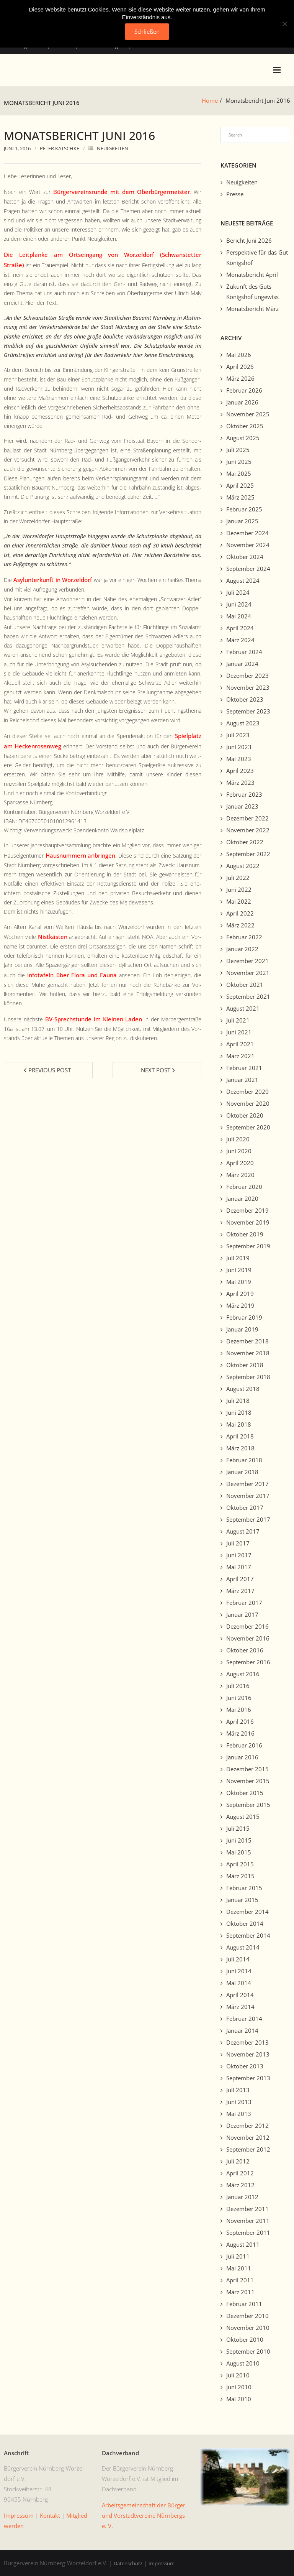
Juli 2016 (238, 1686)
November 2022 (248, 830)
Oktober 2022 (244, 842)
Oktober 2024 (244, 557)
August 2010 (243, 2363)
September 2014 (248, 1935)
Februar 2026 (244, 390)
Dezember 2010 (247, 2316)
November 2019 (248, 1222)
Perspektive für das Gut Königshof (257, 257)
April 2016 (240, 1721)
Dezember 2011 (247, 2209)
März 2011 (240, 2292)
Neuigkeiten (112, 148)
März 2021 (240, 1056)
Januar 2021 (242, 1079)
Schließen (147, 31)
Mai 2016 (238, 1709)
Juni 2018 (239, 1412)
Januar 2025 (242, 521)
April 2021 (240, 1044)
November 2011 (248, 2220)
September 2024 (248, 568)
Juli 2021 (238, 1020)
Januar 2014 (242, 2030)
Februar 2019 (244, 1317)
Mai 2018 (238, 1424)
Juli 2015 (238, 1828)
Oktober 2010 (244, 2339)
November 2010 (248, 2327)
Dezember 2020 (247, 1091)
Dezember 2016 (247, 1626)
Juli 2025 (238, 450)
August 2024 (243, 580)
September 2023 (248, 711)
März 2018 (240, 1448)
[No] (284, 24)
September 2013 (248, 2078)
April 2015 (240, 1864)
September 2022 (248, 854)
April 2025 (240, 485)
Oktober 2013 (244, 2066)
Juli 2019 (238, 1258)
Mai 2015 (238, 1852)
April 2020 (240, 1163)
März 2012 (240, 2185)
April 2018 (240, 1436)
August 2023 (243, 723)
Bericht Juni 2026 (249, 240)
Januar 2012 (242, 2197)
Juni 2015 (239, 1840)
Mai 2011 (238, 2268)
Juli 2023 (238, 735)
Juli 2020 (238, 1139)
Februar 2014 (244, 2018)
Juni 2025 (239, 461)
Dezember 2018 (247, 1341)
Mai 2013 (238, 2113)
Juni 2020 (239, 1151)
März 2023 (240, 782)
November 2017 (248, 1495)
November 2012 (248, 2137)
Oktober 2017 (244, 1507)
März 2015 (240, 1876)
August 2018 (243, 1388)
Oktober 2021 (244, 984)
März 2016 (240, 1733)
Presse (234, 194)
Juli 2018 (238, 1400)
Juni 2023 (239, 747)
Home (210, 100)
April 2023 (240, 770)
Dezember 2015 (247, 1769)
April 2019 (240, 1293)
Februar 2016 (244, 1745)
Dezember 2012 (247, 2125)
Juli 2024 (238, 592)
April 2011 (240, 2280)
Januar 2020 (242, 1198)
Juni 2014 (239, 1971)
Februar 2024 (244, 652)
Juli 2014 (238, 1959)
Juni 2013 (239, 2102)
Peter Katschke (59, 148)
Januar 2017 (242, 1614)
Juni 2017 (239, 1555)
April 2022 (240, 913)
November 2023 (248, 687)
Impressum (162, 2563)
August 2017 (243, 1531)
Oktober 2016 (244, 1650)
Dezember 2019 (247, 1210)
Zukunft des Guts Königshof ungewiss (252, 292)
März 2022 (240, 925)
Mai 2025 (238, 473)
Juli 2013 (238, 2090)
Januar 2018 (242, 1472)
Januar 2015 (242, 1900)
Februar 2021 (244, 1068)
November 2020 (248, 1103)
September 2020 (248, 1127)
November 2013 (248, 2054)
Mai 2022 (238, 901)
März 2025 (240, 497)
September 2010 (248, 2351)
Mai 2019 (238, 1282)
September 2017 (248, 1519)
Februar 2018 (244, 1460)
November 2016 (248, 1638)
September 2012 (248, 2149)
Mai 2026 (238, 354)
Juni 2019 (239, 1270)
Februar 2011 (244, 2304)
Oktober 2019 (244, 1234)
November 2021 (248, 972)
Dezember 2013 (247, 2042)
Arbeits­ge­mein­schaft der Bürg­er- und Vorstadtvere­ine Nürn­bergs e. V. (144, 2515)
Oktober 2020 (244, 1115)
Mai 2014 (238, 1983)
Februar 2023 (244, 794)
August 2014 (243, 1947)
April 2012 (240, 2173)
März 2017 (240, 1591)
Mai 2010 (238, 2399)
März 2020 (240, 1175)
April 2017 (240, 1579)
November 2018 (248, 1353)
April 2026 (240, 366)
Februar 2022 (244, 937)
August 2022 (243, 866)
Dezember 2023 (247, 675)
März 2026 (240, 378)
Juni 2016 (239, 1697)
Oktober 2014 (244, 1923)
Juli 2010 (238, 2375)
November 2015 (248, 1781)
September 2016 (248, 1662)
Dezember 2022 (247, 818)
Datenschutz (128, 2563)
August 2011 (243, 2244)
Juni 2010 (239, 2387)
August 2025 (243, 438)
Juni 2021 (239, 1032)
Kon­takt (50, 2515)
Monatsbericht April (252, 274)
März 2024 (240, 640)
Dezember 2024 (247, 533)
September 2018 (248, 1377)
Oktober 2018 (244, 1365)
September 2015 (248, 1804)
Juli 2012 (238, 2161)
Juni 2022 (239, 889)
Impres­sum (19, 2515)
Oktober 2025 (244, 426)
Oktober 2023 (244, 699)
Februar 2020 (244, 1186)
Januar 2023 (242, 806)
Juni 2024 (239, 604)
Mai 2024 (238, 616)
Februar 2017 (244, 1602)
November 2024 (248, 545)
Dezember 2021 (247, 961)
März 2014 (240, 2006)
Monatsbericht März (252, 308)
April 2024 (240, 628)
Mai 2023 (238, 759)
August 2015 (243, 1816)
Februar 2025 (244, 509)
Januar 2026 (242, 402)
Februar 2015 (244, 1888)
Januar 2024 (242, 663)
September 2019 (248, 1246)
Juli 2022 (238, 877)
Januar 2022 (242, 949)
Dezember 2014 (247, 1911)
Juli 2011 (238, 2256)
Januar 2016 (242, 1757)
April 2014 (240, 1995)
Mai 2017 (238, 1567)
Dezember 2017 (247, 1484)
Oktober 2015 (244, 1793)
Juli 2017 (238, 1543)
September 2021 (248, 996)
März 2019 (240, 1305)
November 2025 (248, 414)
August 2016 (243, 1674)
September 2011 (248, 2232)
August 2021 (243, 1008)
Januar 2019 (242, 1329)
